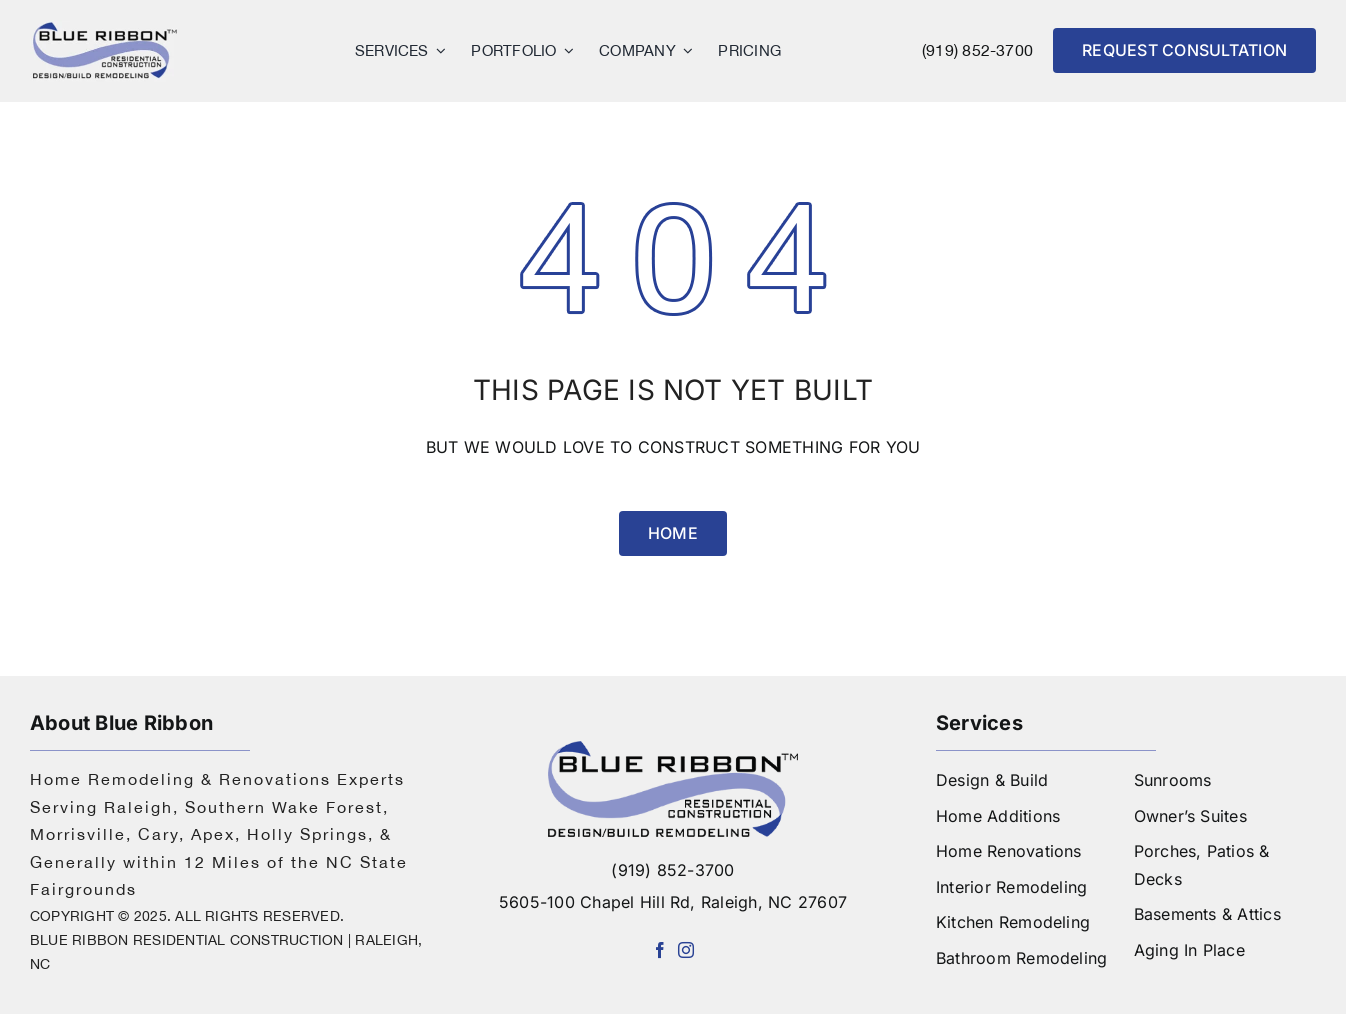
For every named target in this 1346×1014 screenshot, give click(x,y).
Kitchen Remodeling (1013, 922)
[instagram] (686, 950)
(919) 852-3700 (977, 50)
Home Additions (998, 816)
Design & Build (992, 780)
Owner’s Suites (1190, 816)
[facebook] (660, 950)
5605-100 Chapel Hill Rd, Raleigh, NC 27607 (673, 902)
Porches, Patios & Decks (1202, 865)
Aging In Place (1189, 950)
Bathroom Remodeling (1022, 958)
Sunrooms (1173, 780)
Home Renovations (1009, 851)
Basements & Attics (1207, 914)
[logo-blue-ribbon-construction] (673, 749)
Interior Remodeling (1012, 887)
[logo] (105, 28)
